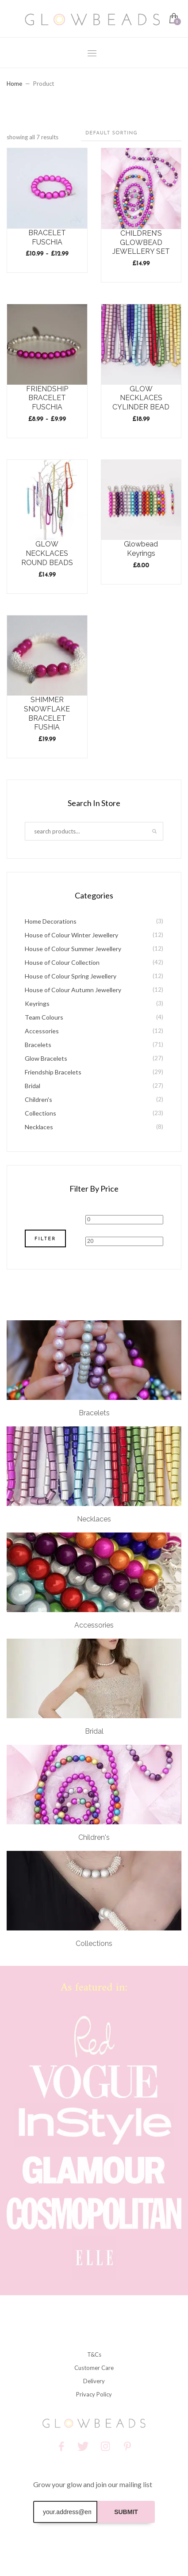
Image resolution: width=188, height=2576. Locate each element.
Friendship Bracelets (53, 1072)
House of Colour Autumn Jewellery (73, 990)
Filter (45, 1239)
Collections (40, 1113)
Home (14, 83)
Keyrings (37, 1003)
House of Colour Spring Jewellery (70, 976)
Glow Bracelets (46, 1058)
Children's (38, 1099)
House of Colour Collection (62, 962)
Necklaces (39, 1127)
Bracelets (38, 1044)
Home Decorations (51, 921)
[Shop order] (131, 133)
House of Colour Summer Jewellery (73, 948)
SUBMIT (126, 2511)
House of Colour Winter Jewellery (71, 935)
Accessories (42, 1031)
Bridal (32, 1085)
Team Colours (44, 1017)
